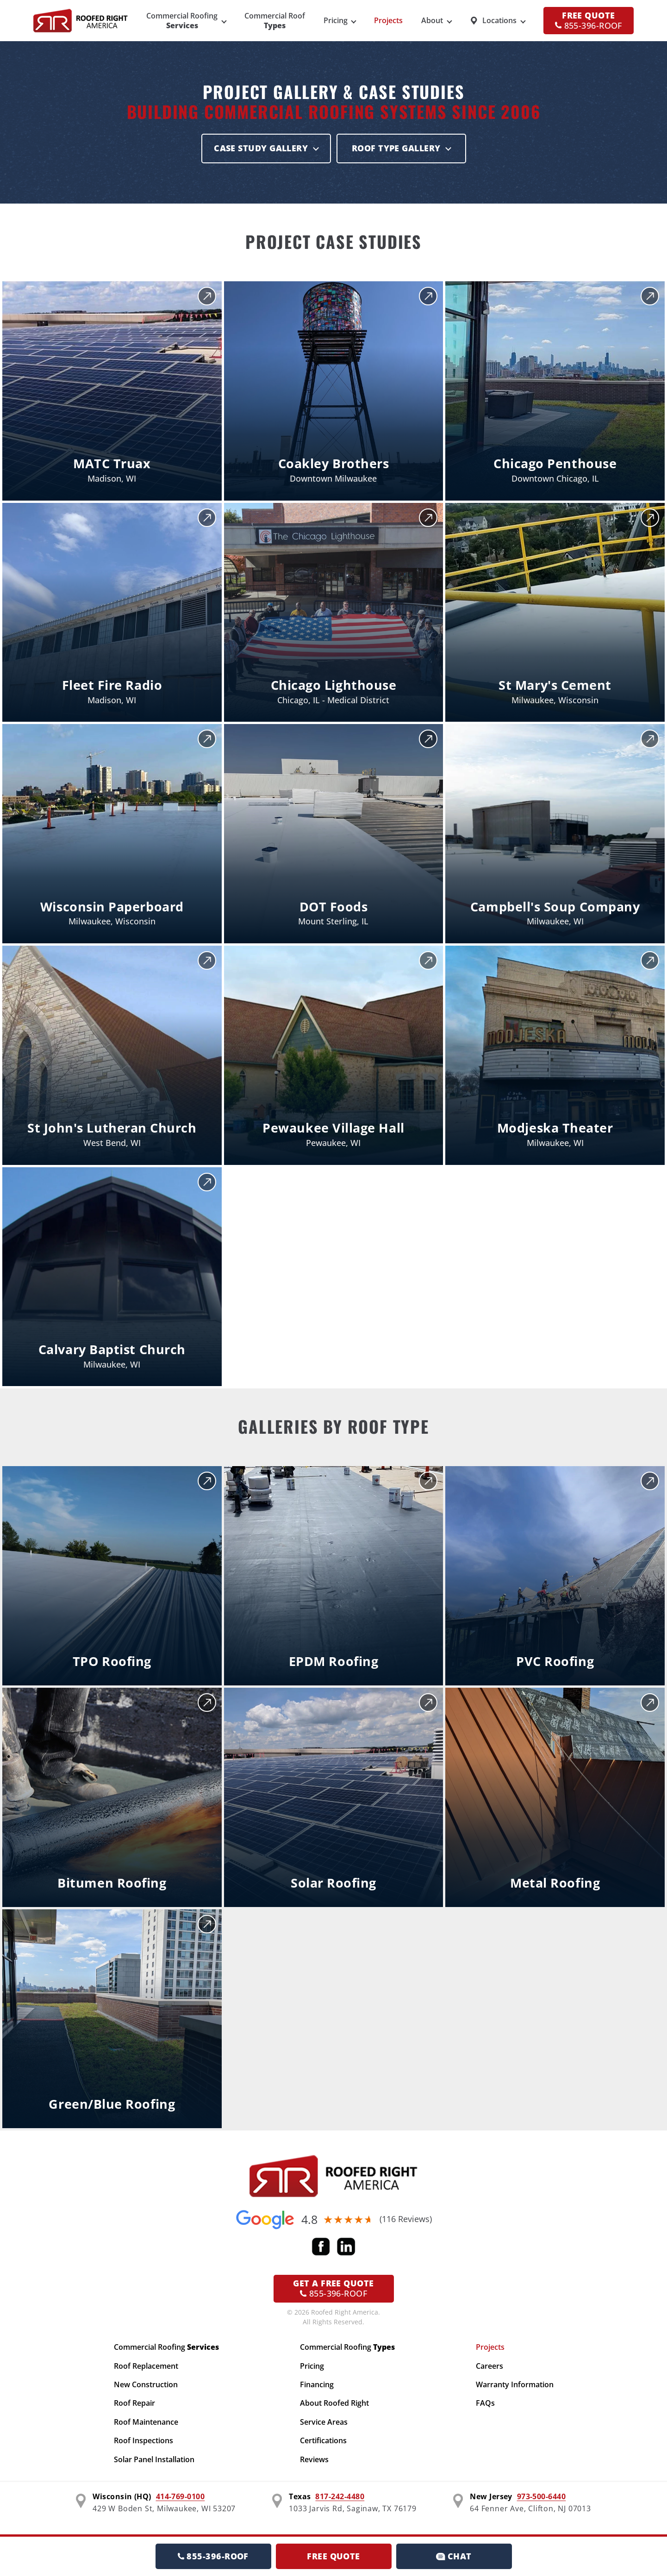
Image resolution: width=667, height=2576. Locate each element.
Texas (300, 2496)
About (432, 20)
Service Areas (324, 2422)
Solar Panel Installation (154, 2459)
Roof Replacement (146, 2366)
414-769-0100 (180, 2496)
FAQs (485, 2403)
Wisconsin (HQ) (122, 2496)
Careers (489, 2366)
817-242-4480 (339, 2496)
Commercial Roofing (166, 2347)
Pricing (336, 20)
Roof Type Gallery (396, 148)
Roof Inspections (143, 2440)
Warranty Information (515, 2384)
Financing (317, 2384)
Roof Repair (134, 2403)
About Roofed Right (334, 2403)
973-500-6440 (541, 2496)
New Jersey (491, 2496)
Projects (388, 20)
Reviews (314, 2459)
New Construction (146, 2384)
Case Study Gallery (261, 148)
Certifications (323, 2440)
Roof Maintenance (146, 2422)
